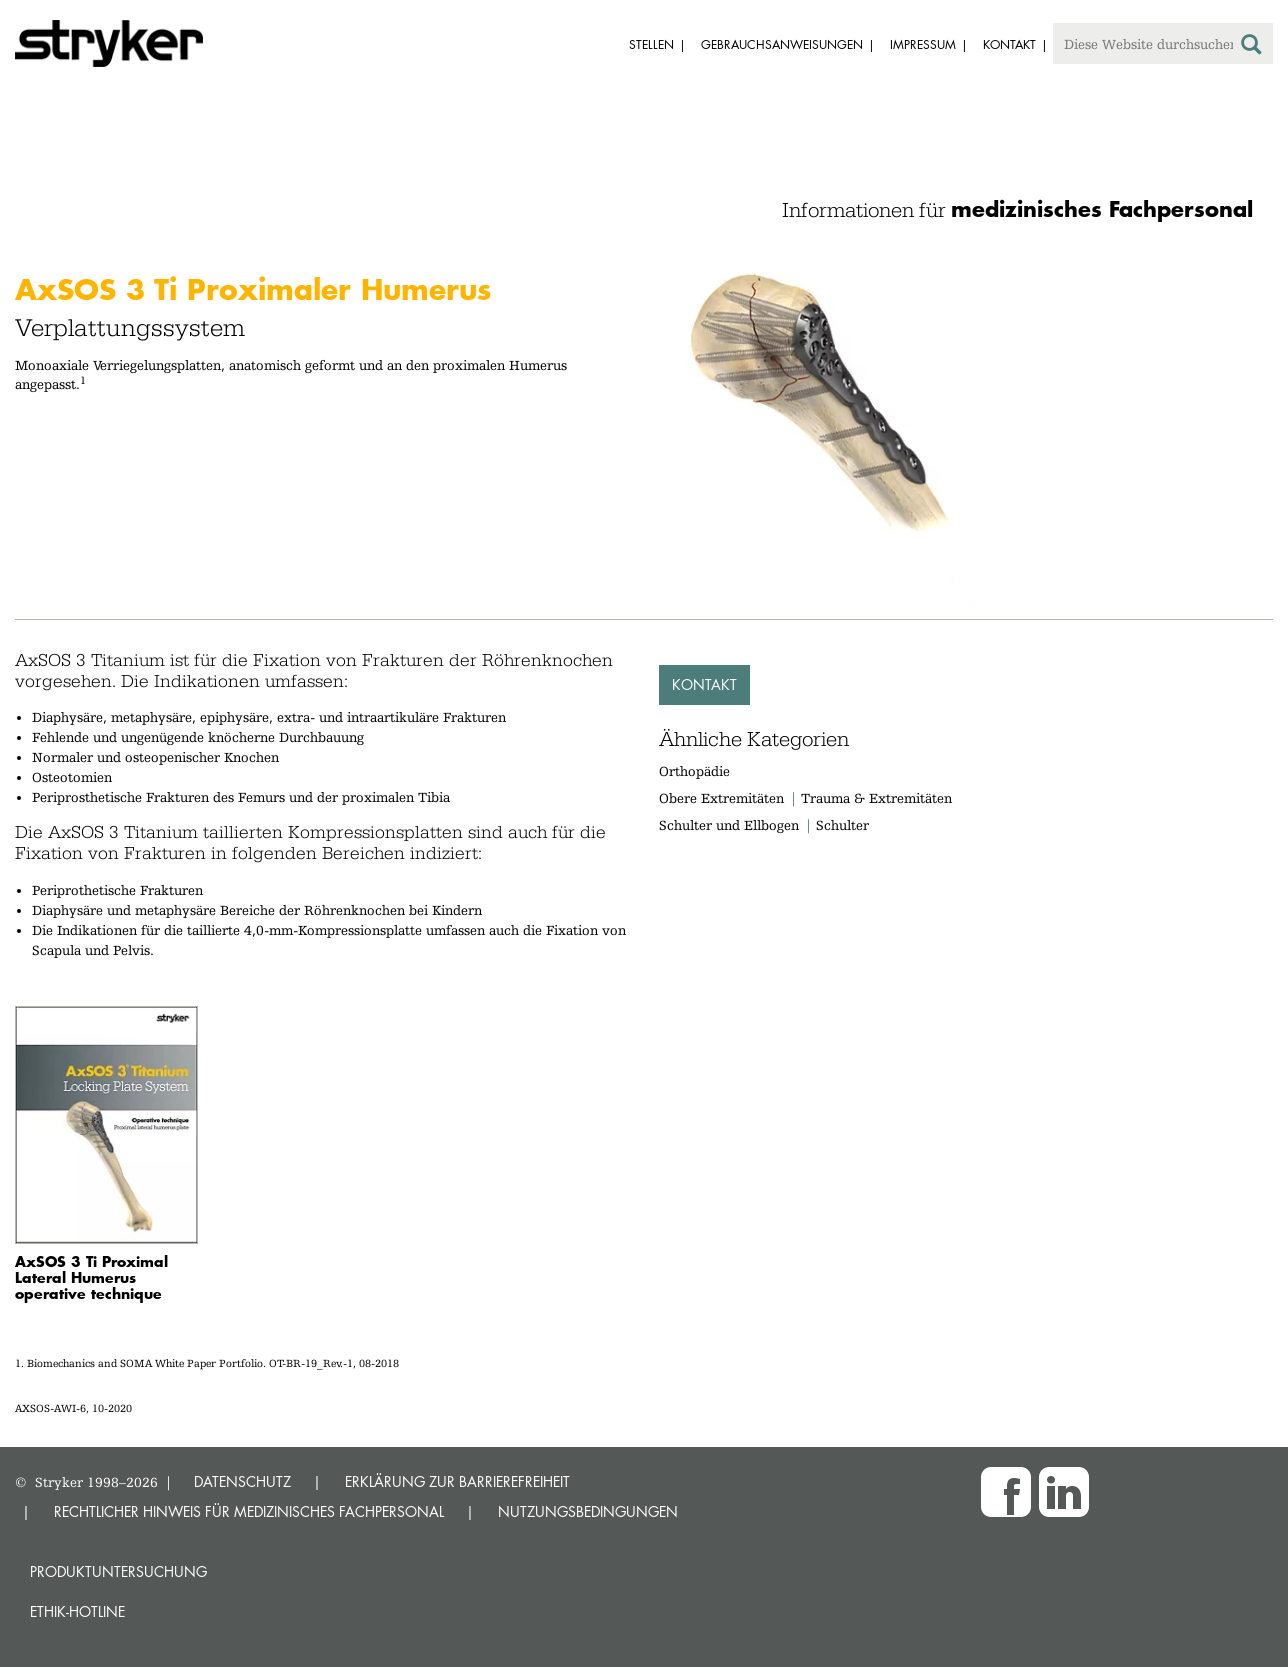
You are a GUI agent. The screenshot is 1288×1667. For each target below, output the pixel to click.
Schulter (842, 825)
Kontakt (704, 684)
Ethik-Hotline (77, 1611)
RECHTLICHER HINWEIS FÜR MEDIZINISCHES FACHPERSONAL (249, 1511)
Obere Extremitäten (721, 798)
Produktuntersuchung (118, 1571)
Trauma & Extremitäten (876, 798)
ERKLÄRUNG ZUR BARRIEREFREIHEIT (457, 1481)
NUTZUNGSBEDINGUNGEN (588, 1511)
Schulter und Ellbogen (729, 825)
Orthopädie (694, 771)
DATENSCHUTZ (242, 1481)
